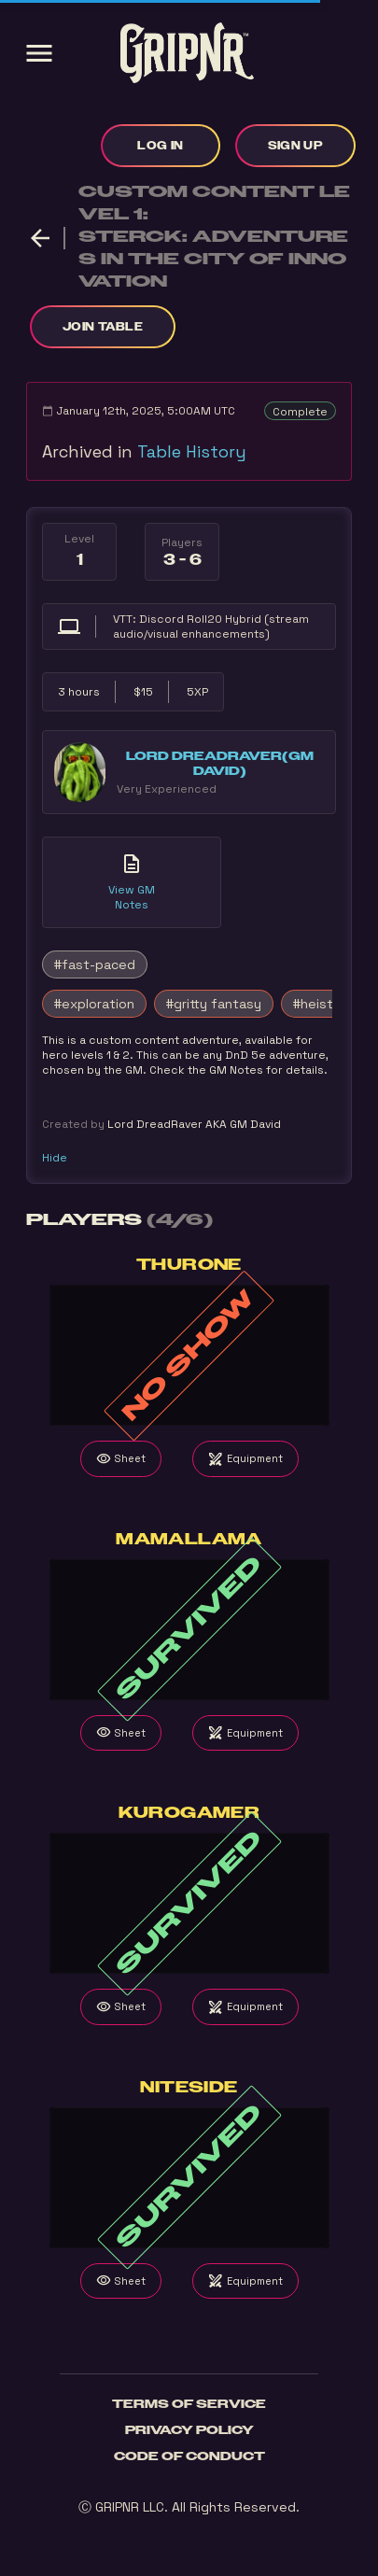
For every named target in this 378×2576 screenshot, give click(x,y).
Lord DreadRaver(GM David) (220, 764)
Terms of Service (189, 2404)
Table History (191, 451)
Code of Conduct (189, 2456)
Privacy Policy (189, 2430)
